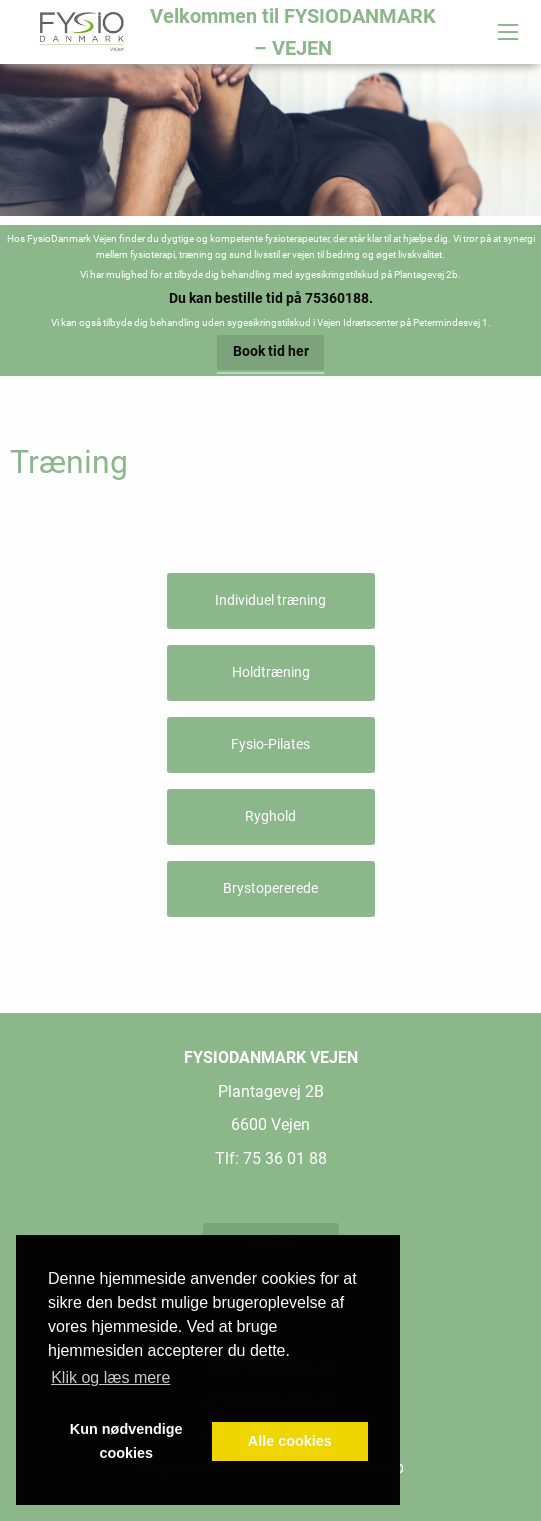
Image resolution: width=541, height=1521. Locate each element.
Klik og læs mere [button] (110, 1377)
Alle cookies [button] (290, 1441)
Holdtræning (271, 672)
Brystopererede (270, 888)
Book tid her (271, 351)
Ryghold (270, 816)
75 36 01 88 (285, 1158)
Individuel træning (270, 600)
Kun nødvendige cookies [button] (126, 1441)
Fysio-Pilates (270, 744)
